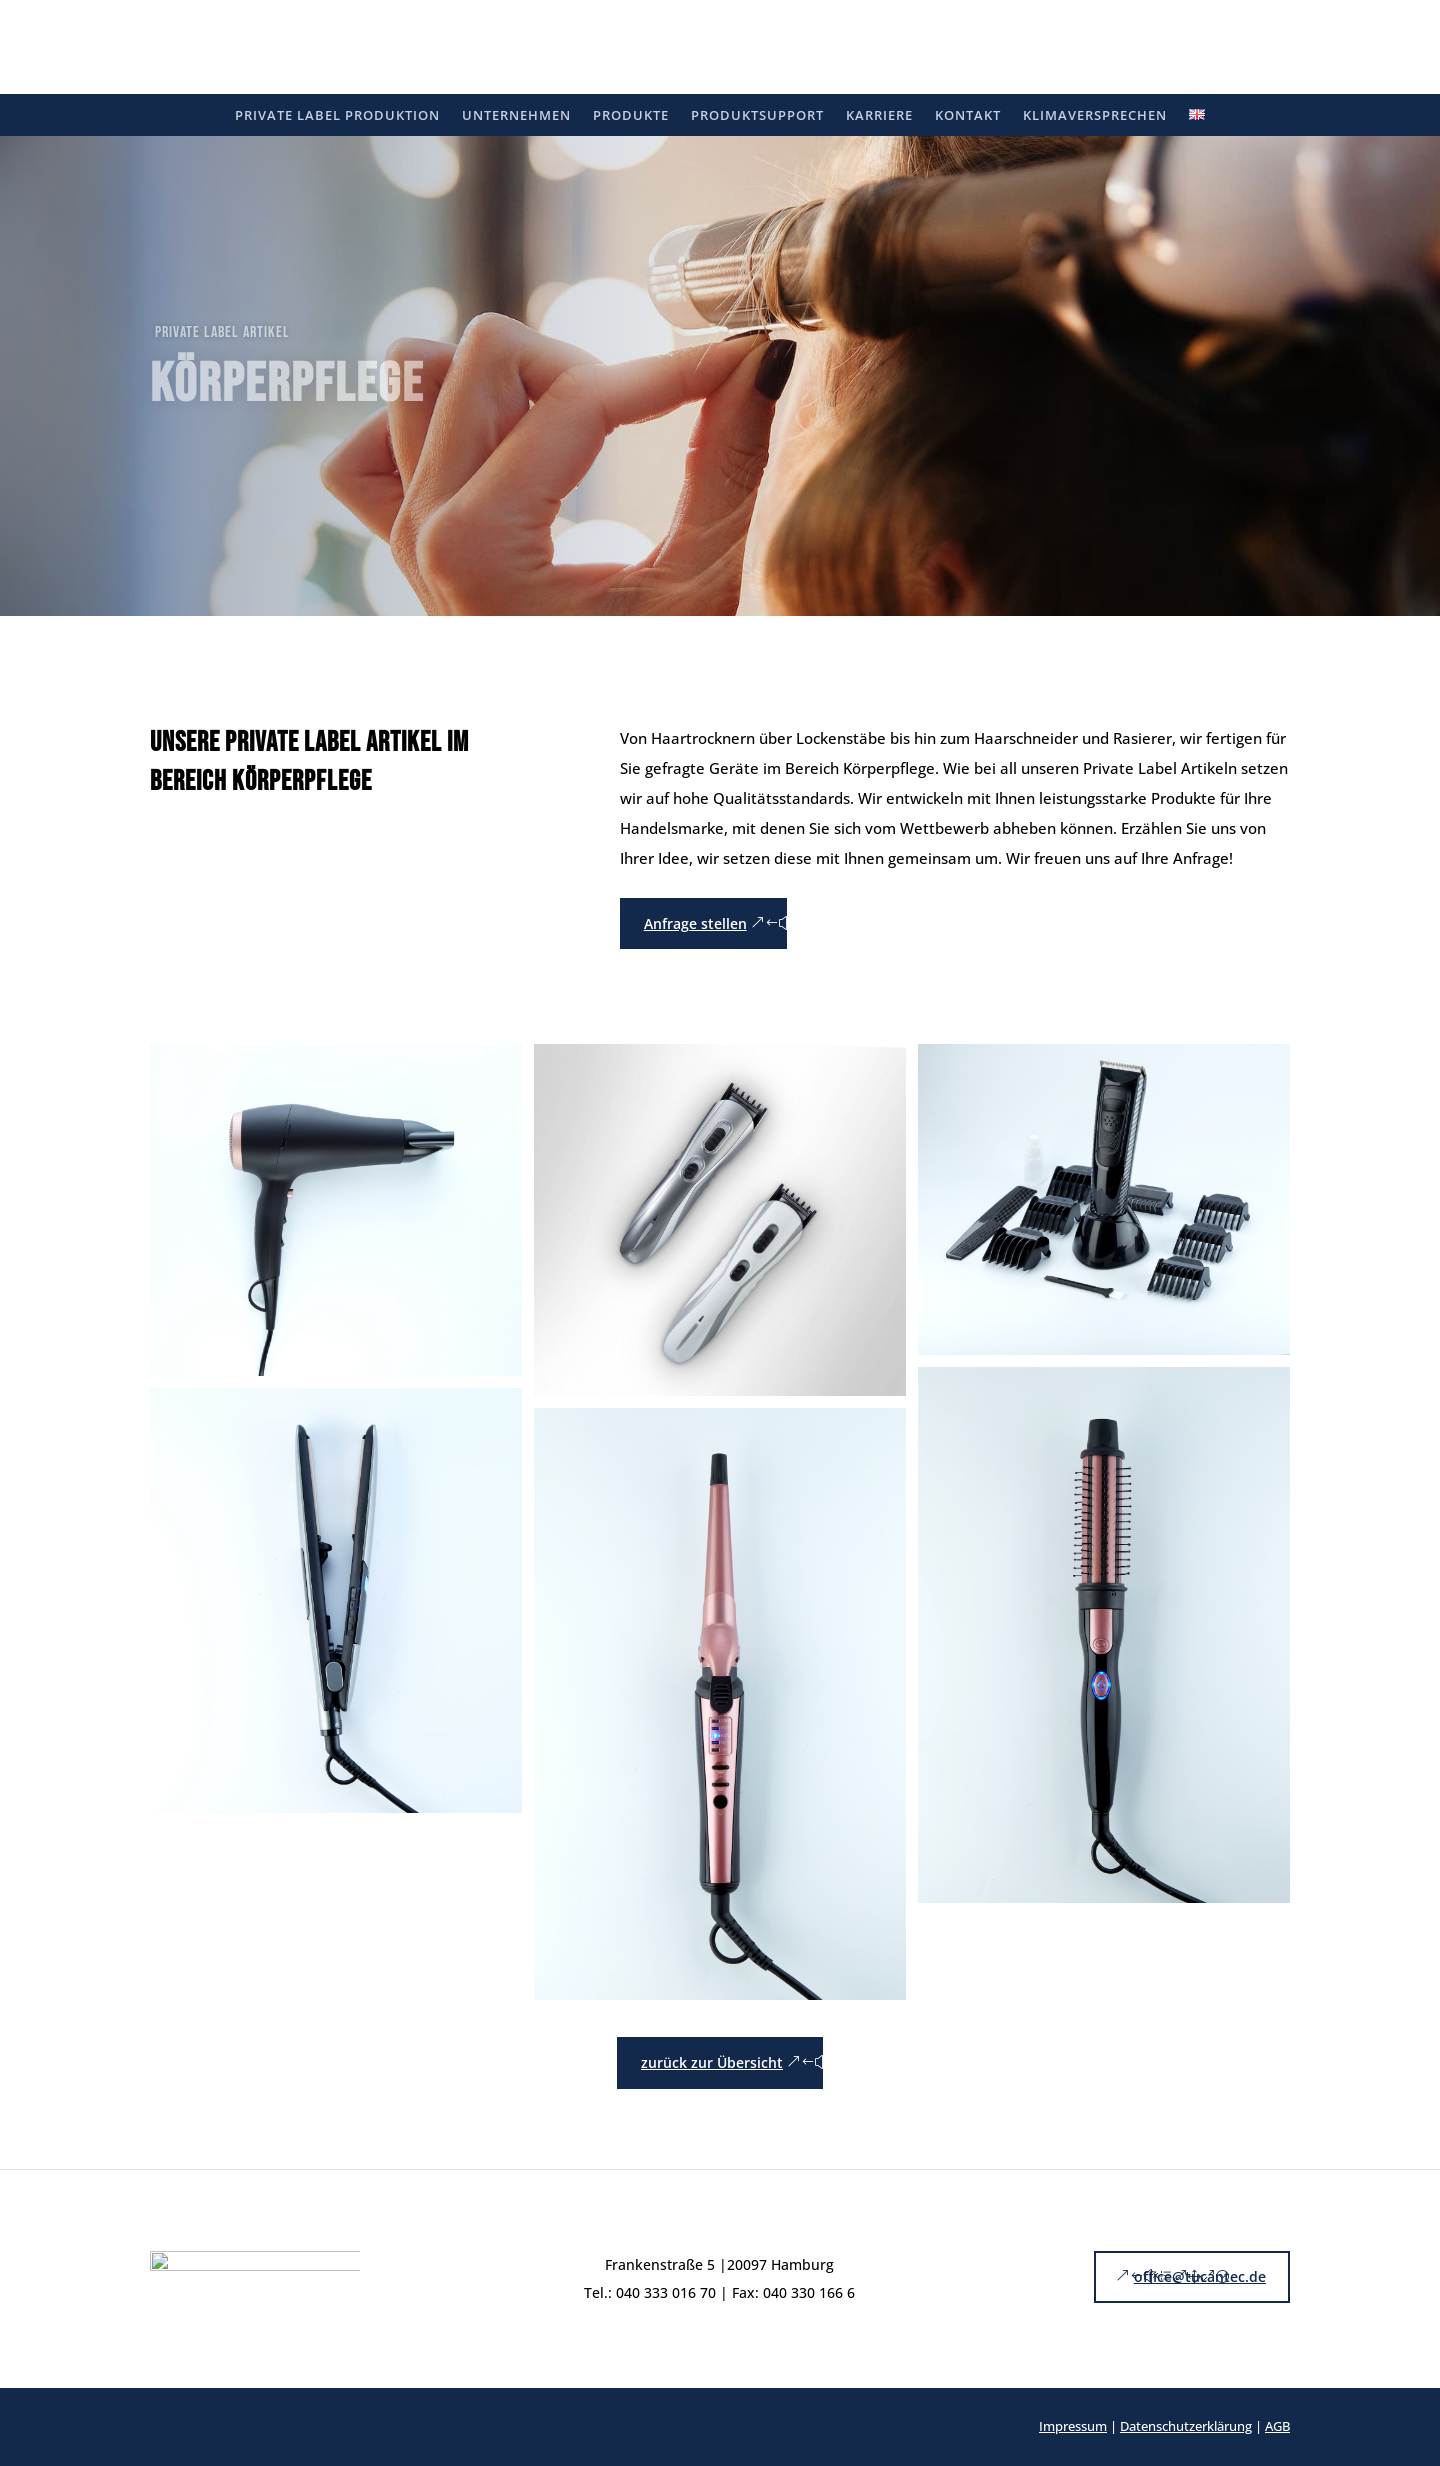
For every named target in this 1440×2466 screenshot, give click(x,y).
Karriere (879, 116)
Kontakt (968, 116)
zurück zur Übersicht (712, 2062)
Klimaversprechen (1095, 116)
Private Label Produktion (337, 116)
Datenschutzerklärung (1186, 2426)
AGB (1277, 2426)
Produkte (631, 116)
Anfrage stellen (695, 923)
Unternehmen (516, 116)
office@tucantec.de (1200, 2276)
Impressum (1073, 2426)
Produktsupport (757, 116)
